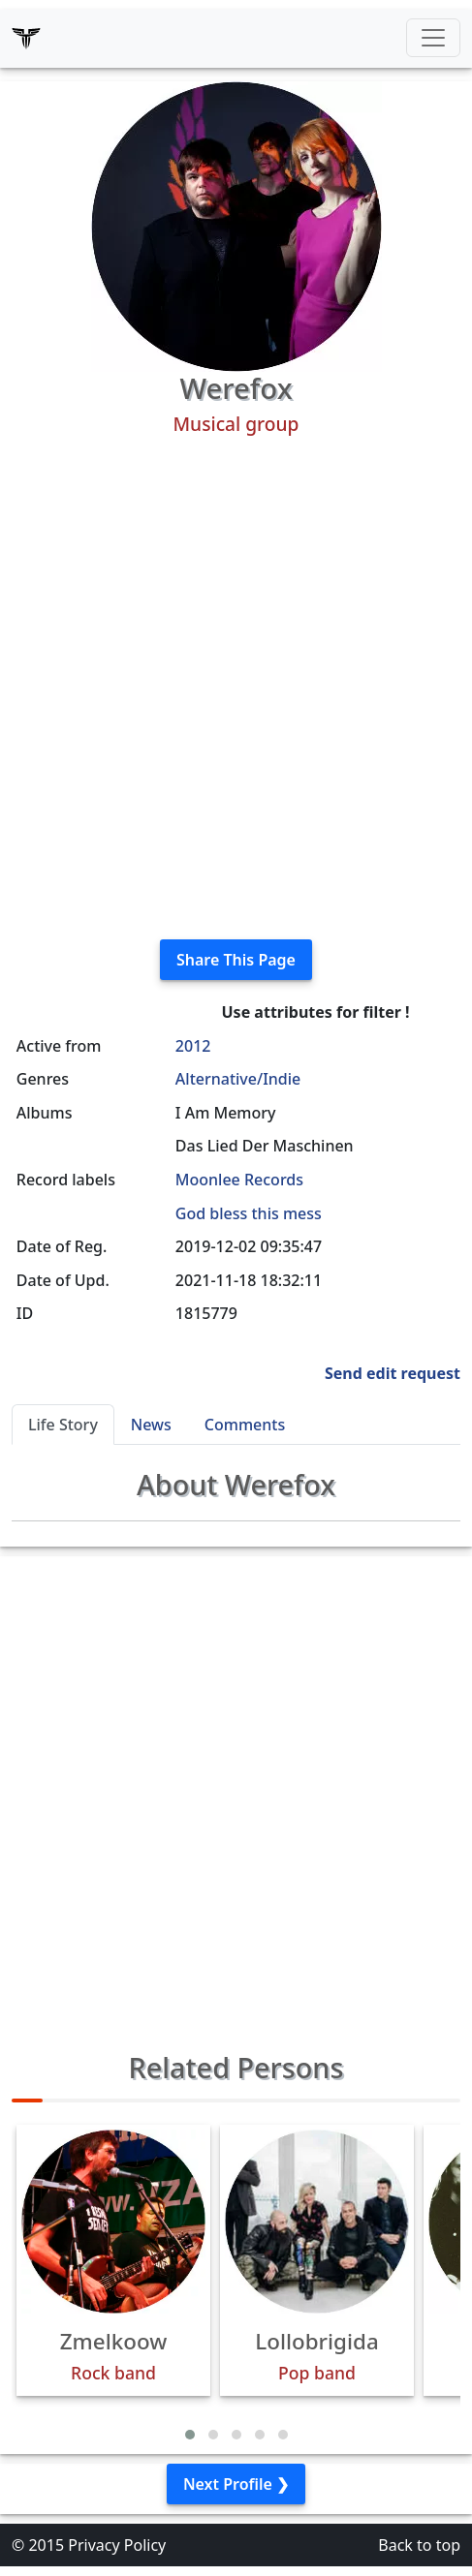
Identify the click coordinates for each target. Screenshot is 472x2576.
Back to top (419, 2545)
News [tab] (151, 1424)
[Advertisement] (236, 688)
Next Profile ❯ (236, 2484)
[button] (190, 2434)
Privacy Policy (117, 2545)
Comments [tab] (245, 1424)
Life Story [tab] (63, 1424)
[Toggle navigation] (433, 37)
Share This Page (236, 959)
